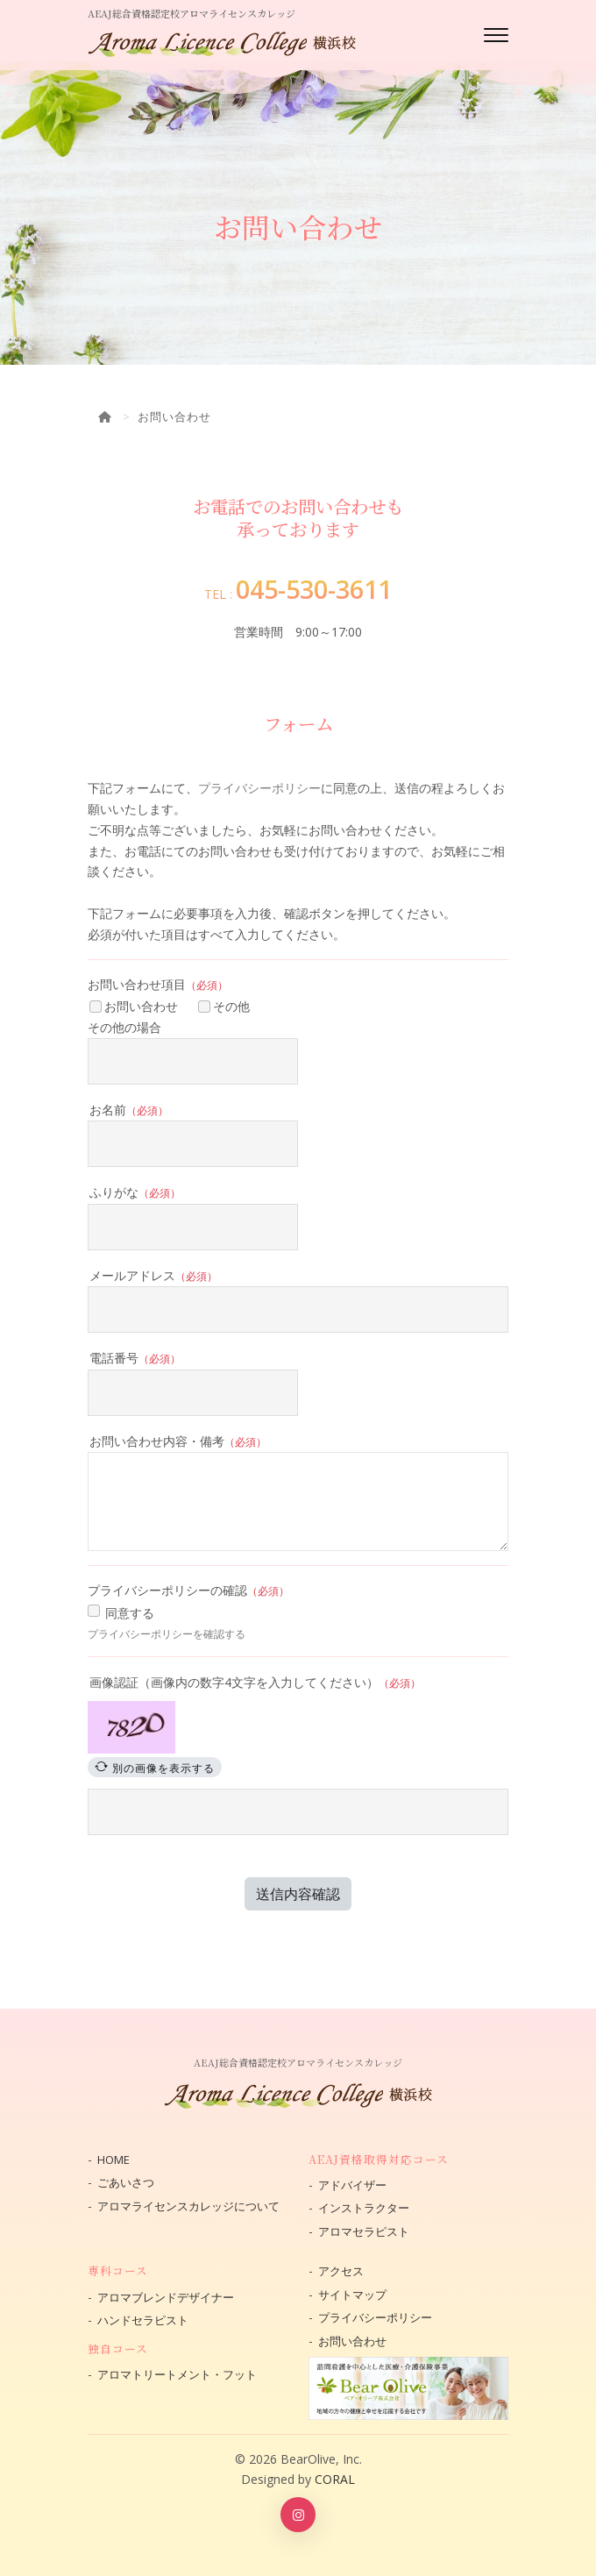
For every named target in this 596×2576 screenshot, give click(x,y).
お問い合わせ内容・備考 (177, 1441)
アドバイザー (352, 2185)
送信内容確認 (298, 1894)
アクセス (341, 2271)
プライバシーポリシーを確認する (166, 1633)
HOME (113, 2159)
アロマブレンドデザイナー (165, 2297)
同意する (129, 1613)
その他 (224, 1006)
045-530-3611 (314, 589)
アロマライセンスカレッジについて (188, 2206)
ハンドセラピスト (142, 2320)
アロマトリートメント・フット (177, 2374)
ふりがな (135, 1192)
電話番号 (135, 1357)
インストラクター (363, 2208)
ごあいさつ (125, 2182)
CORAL (335, 2479)
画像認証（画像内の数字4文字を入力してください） (255, 1682)
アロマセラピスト (363, 2231)
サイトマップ (352, 2294)
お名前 (128, 1109)
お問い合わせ (133, 1006)
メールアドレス (153, 1275)
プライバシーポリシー (259, 787)
